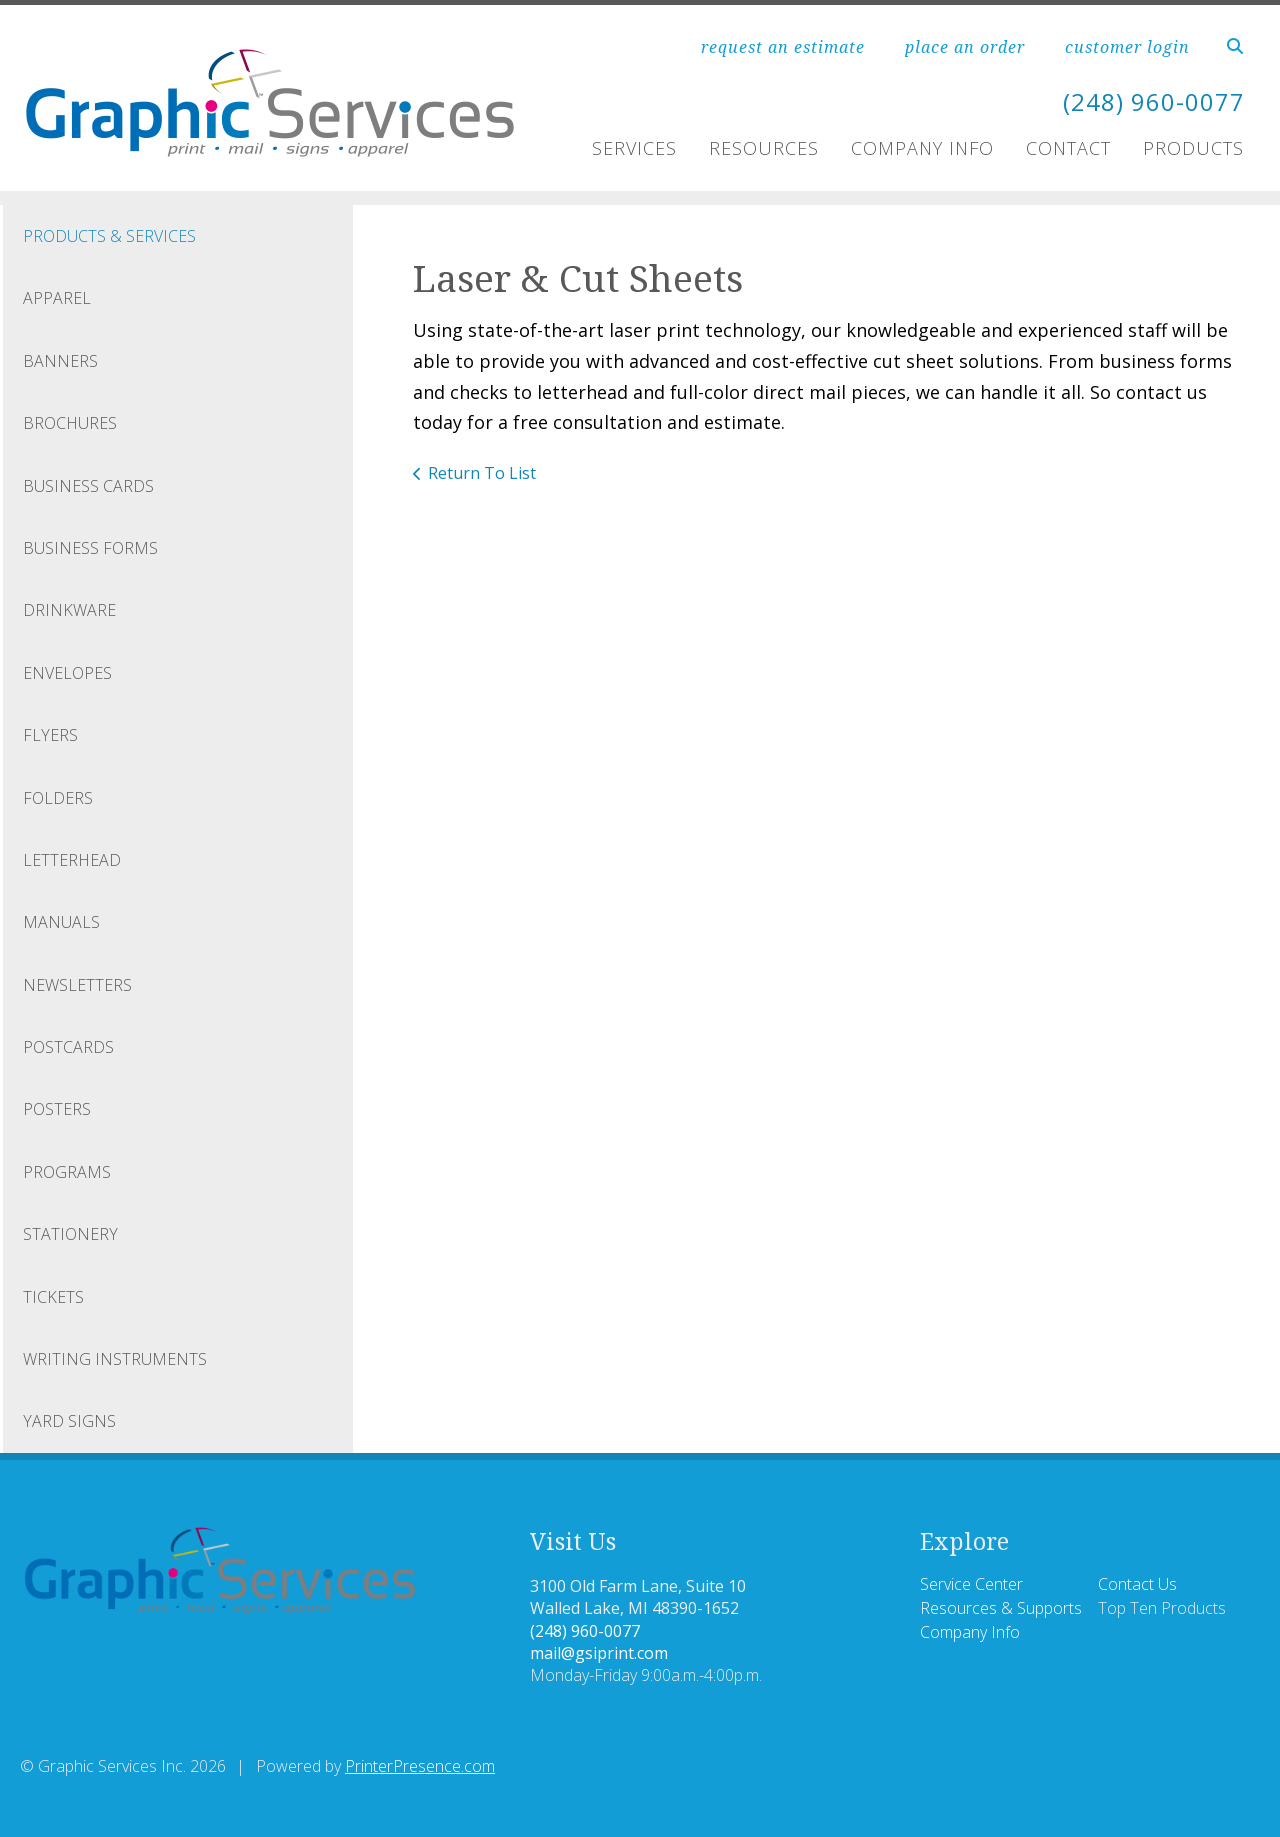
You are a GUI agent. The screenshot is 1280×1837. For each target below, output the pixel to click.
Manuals (61, 922)
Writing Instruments (115, 1359)
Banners (60, 361)
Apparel (57, 298)
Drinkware (69, 610)
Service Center (971, 1584)
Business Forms (90, 548)
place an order (965, 47)
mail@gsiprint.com (599, 1653)
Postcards (68, 1047)
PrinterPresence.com (420, 1766)
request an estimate (783, 47)
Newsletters (77, 985)
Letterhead (72, 860)
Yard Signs (69, 1421)
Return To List (482, 473)
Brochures (70, 423)
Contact (1068, 148)
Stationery (70, 1234)
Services (634, 148)
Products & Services (109, 236)
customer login (1127, 47)
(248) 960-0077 (1154, 101)
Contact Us (1137, 1584)
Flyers (50, 735)
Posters (57, 1109)
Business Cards (88, 486)
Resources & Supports (1001, 1608)
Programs (67, 1172)
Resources (764, 148)
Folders (58, 798)
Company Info (922, 148)
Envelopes (67, 673)
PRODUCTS (1193, 148)
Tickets (53, 1297)
